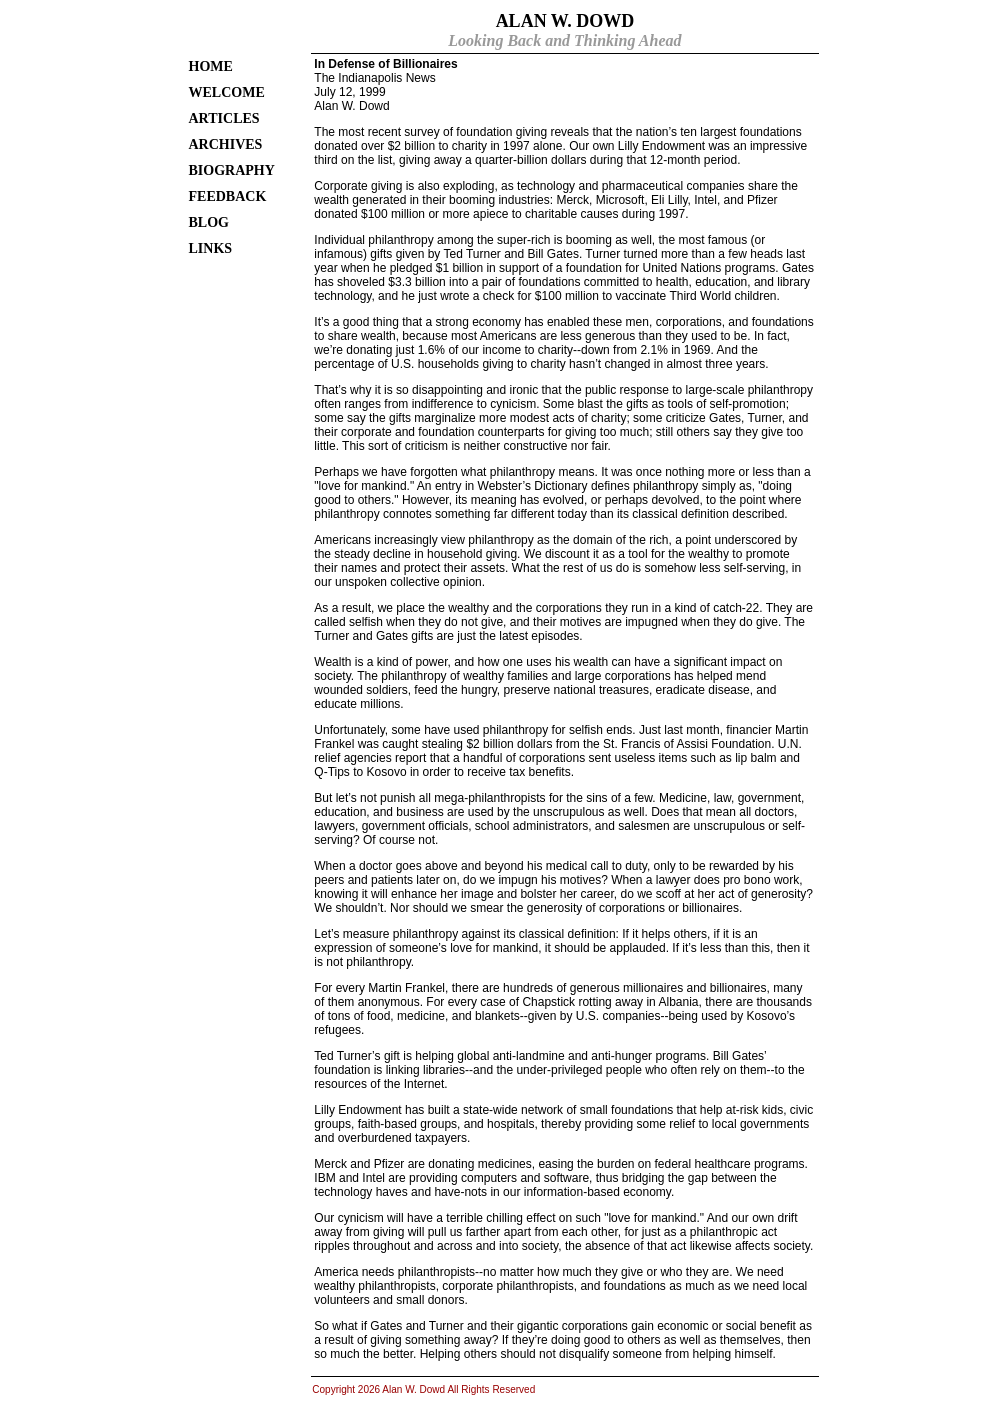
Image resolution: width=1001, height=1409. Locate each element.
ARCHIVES (226, 144)
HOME (211, 66)
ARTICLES (224, 118)
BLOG (209, 222)
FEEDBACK (228, 196)
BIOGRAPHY (232, 170)
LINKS (211, 248)
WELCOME (227, 92)
